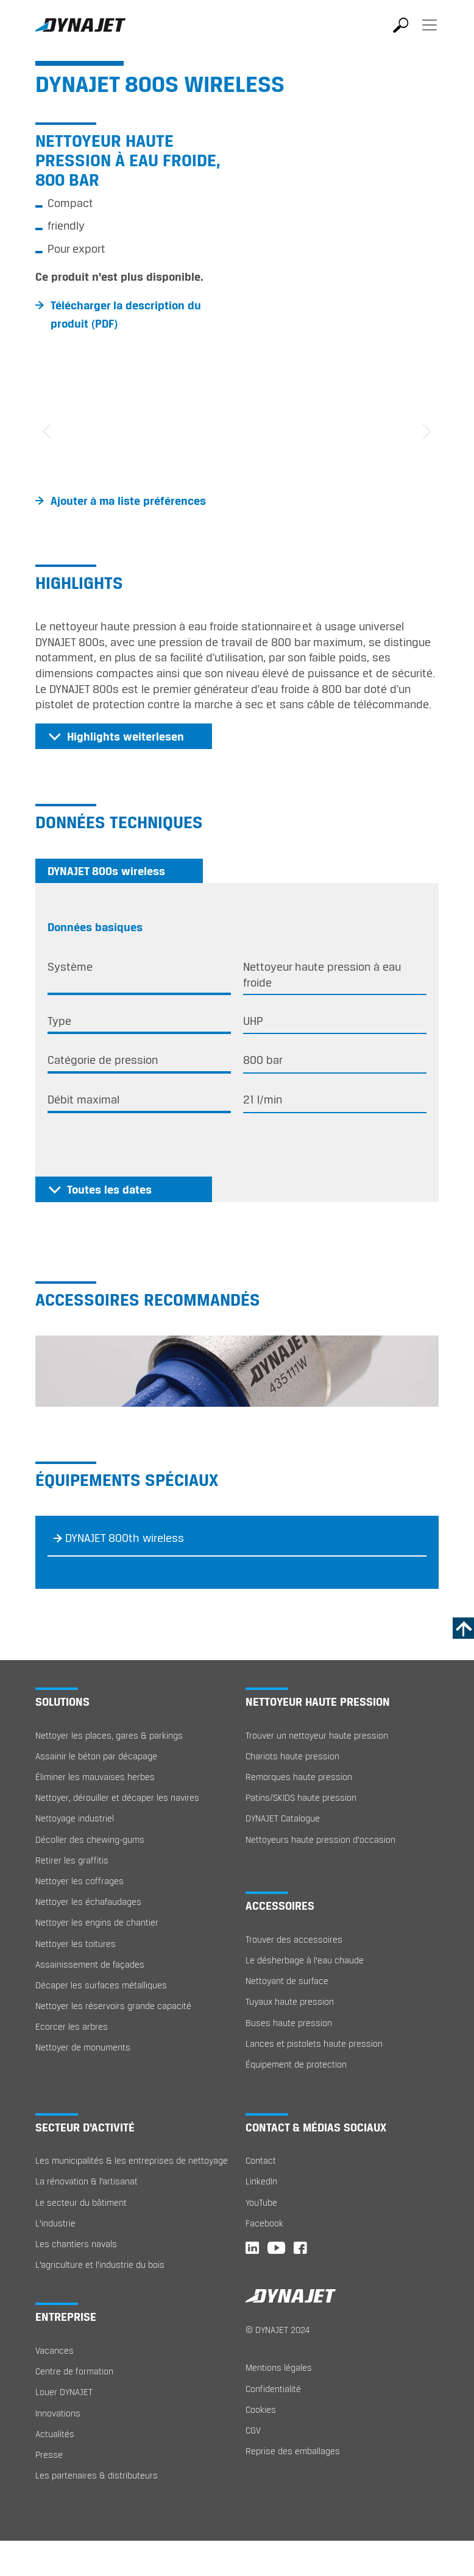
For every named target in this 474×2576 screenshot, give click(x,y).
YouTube (261, 2202)
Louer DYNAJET (64, 2392)
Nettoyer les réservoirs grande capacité (113, 2006)
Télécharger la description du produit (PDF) (126, 314)
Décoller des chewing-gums (89, 1839)
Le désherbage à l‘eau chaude (305, 1960)
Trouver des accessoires (294, 1939)
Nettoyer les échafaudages (88, 1901)
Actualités (54, 2434)
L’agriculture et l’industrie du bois (99, 2264)
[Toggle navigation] (429, 33)
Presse (49, 2454)
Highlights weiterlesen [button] (125, 736)
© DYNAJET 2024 (278, 2329)
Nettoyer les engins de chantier (96, 1922)
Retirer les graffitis (71, 1860)
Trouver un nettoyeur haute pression (317, 1735)
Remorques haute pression (299, 1777)
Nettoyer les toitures (75, 1943)
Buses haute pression (289, 2023)
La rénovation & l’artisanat (86, 2181)
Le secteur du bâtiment (81, 2202)
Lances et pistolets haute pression (314, 2043)
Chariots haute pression (292, 1756)
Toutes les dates (109, 1189)
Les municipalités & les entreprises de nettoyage (131, 2160)
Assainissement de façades (89, 1964)
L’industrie (55, 2223)
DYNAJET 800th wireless (124, 1537)
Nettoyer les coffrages (79, 1881)
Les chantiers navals (76, 2244)
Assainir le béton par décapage (96, 1756)
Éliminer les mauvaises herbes (95, 1777)
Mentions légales (279, 2367)
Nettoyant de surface (287, 1981)
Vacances (54, 2350)
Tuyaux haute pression (290, 2001)
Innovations (57, 2413)
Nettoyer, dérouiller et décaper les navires (117, 1797)
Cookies (261, 2409)
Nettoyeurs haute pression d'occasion (320, 1839)
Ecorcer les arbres (71, 2026)
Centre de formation (74, 2371)
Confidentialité (273, 2389)
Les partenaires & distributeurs (96, 2475)
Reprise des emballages (293, 2451)
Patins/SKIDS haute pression (301, 1797)
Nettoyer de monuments (82, 2047)
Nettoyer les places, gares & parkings (109, 1735)
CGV (253, 2430)
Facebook (264, 2223)
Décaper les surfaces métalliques (101, 1985)
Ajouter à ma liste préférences (128, 500)
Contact (261, 2160)
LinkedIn (261, 2181)
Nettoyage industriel (74, 1818)
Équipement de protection (296, 2064)
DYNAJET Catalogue (283, 1818)
